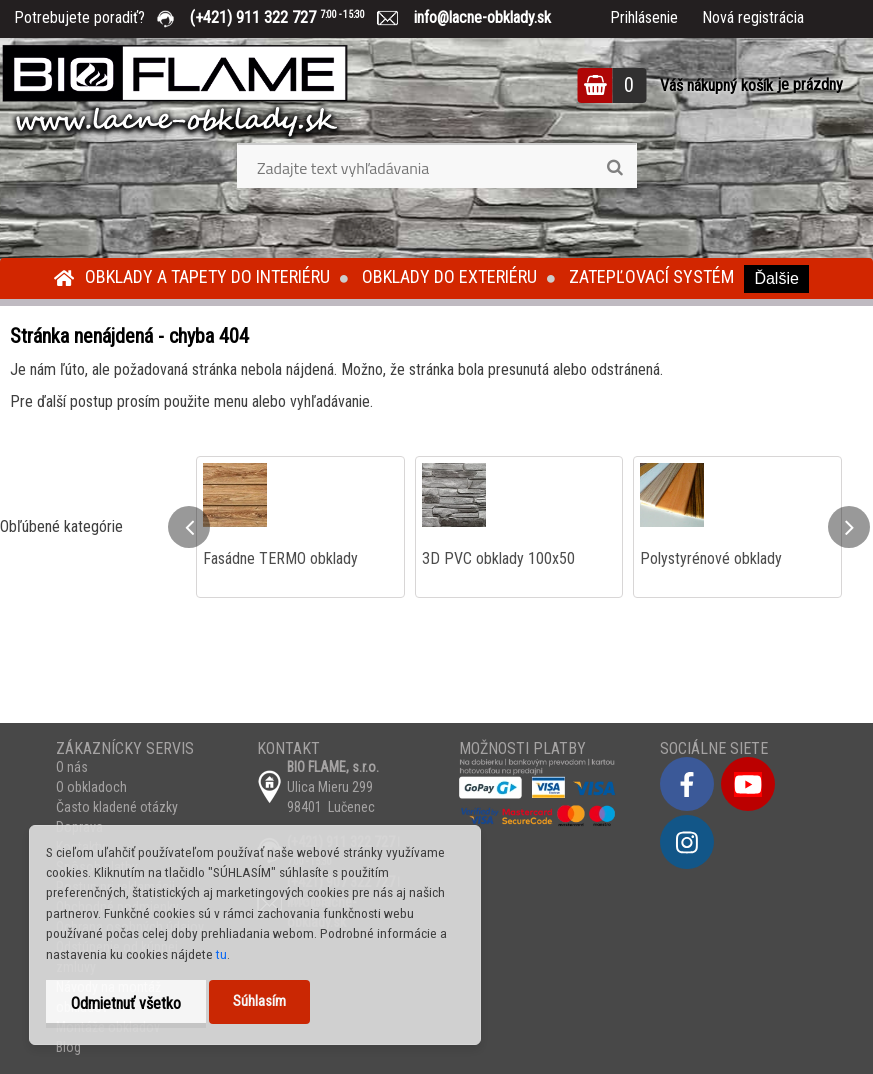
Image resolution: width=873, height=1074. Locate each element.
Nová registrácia (753, 17)
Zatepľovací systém (651, 276)
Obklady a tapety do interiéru (207, 276)
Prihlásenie (644, 17)
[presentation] (189, 527)
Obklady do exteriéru (449, 276)
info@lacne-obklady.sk (474, 17)
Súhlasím (259, 1001)
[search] (614, 168)
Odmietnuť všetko (126, 1003)
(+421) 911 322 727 (292, 17)
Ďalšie (776, 278)
